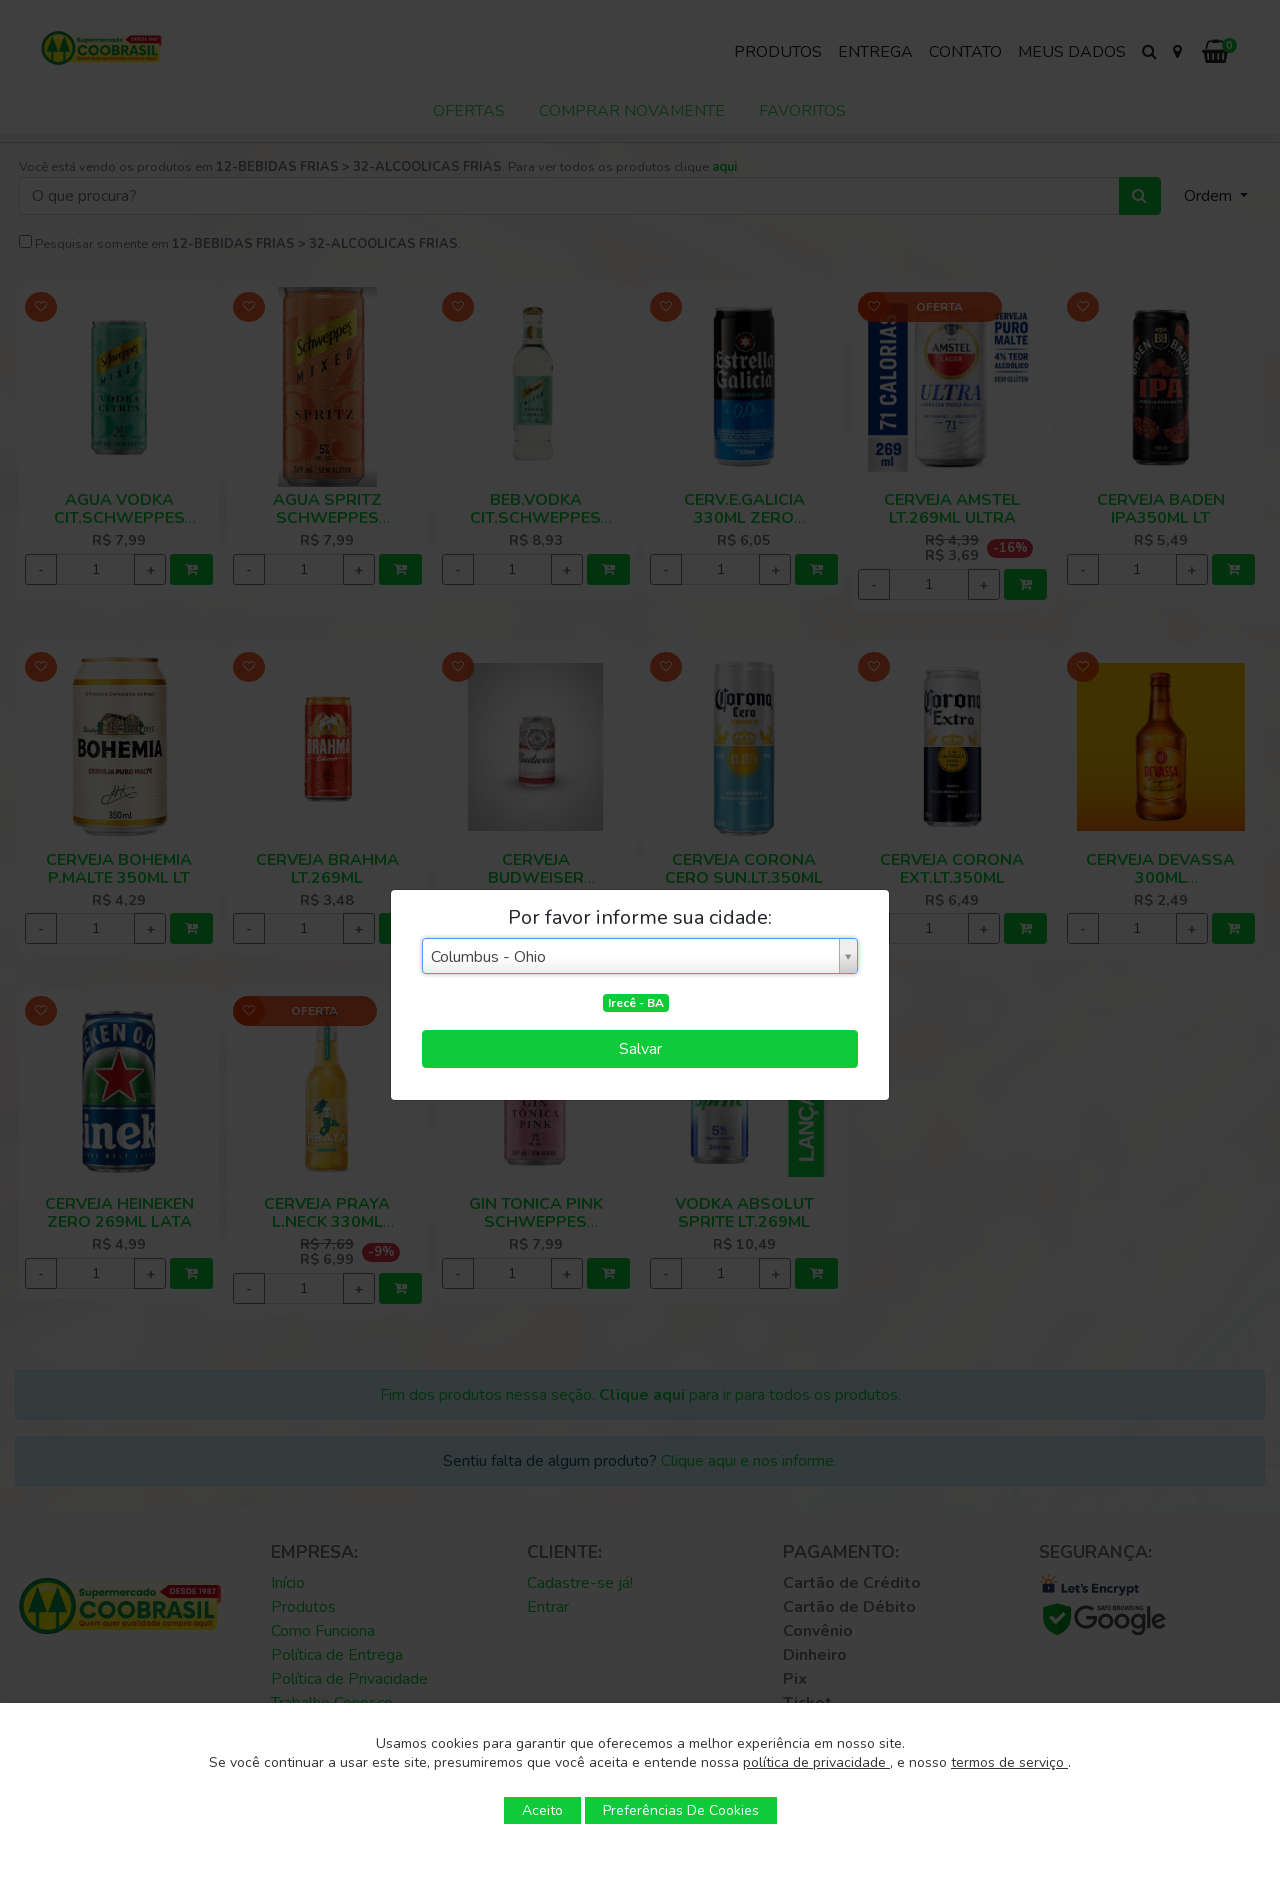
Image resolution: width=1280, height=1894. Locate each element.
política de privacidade (816, 1762)
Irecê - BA (636, 1003)
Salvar (640, 1049)
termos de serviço (1009, 1762)
